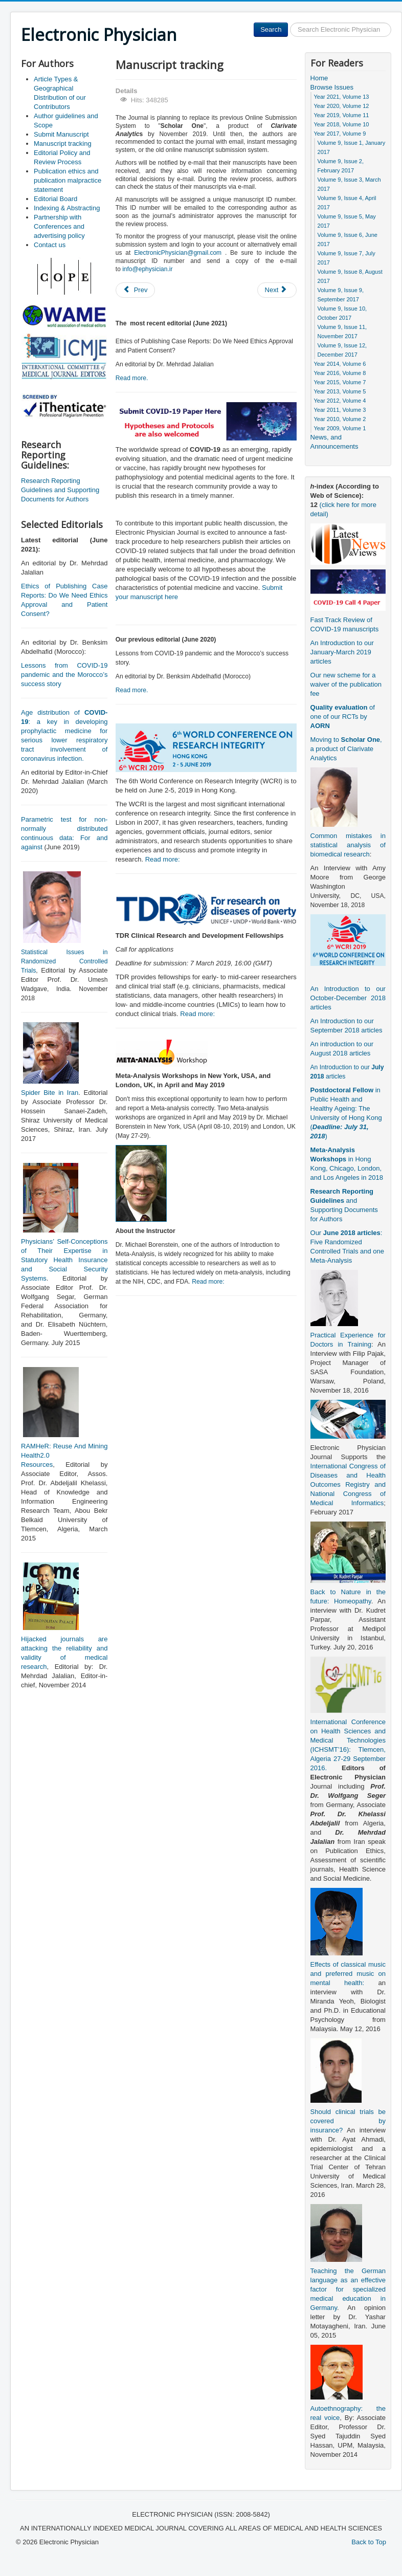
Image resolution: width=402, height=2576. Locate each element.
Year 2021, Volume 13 (341, 97)
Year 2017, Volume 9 (340, 133)
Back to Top (368, 2542)
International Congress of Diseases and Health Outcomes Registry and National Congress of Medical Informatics (348, 1484)
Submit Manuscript (61, 134)
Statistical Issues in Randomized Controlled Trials (64, 961)
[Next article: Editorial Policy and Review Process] (277, 290)
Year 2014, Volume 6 (340, 364)
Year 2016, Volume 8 (340, 373)
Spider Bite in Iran (49, 1092)
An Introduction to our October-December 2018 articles (348, 998)
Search (270, 29)
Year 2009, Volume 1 (340, 428)
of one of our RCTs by (342, 716)
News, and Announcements (334, 441)
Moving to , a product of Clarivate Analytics (346, 749)
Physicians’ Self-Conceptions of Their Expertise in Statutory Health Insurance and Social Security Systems (64, 1260)
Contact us (49, 245)
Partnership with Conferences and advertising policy (59, 226)
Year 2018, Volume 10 (341, 124)
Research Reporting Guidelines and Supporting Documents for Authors (60, 490)
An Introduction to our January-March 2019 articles (342, 652)
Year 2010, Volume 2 (340, 419)
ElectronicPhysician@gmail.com (177, 252)
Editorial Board (55, 199)
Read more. (132, 378)
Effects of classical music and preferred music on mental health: (348, 1974)
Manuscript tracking (63, 143)
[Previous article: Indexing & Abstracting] (135, 290)
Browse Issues (332, 87)
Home (319, 78)
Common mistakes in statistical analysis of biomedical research (348, 845)
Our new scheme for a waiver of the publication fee (346, 684)
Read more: (162, 859)
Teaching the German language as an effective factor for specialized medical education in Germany (348, 2289)
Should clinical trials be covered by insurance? (348, 2121)
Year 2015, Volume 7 (340, 382)
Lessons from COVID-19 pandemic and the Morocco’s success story (64, 675)
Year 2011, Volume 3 (340, 410)
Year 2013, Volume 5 (340, 391)
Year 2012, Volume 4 (340, 401)
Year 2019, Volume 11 (341, 115)
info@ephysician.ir (147, 269)
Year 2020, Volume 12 (341, 106)
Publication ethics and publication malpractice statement (67, 180)
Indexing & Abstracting (67, 208)
